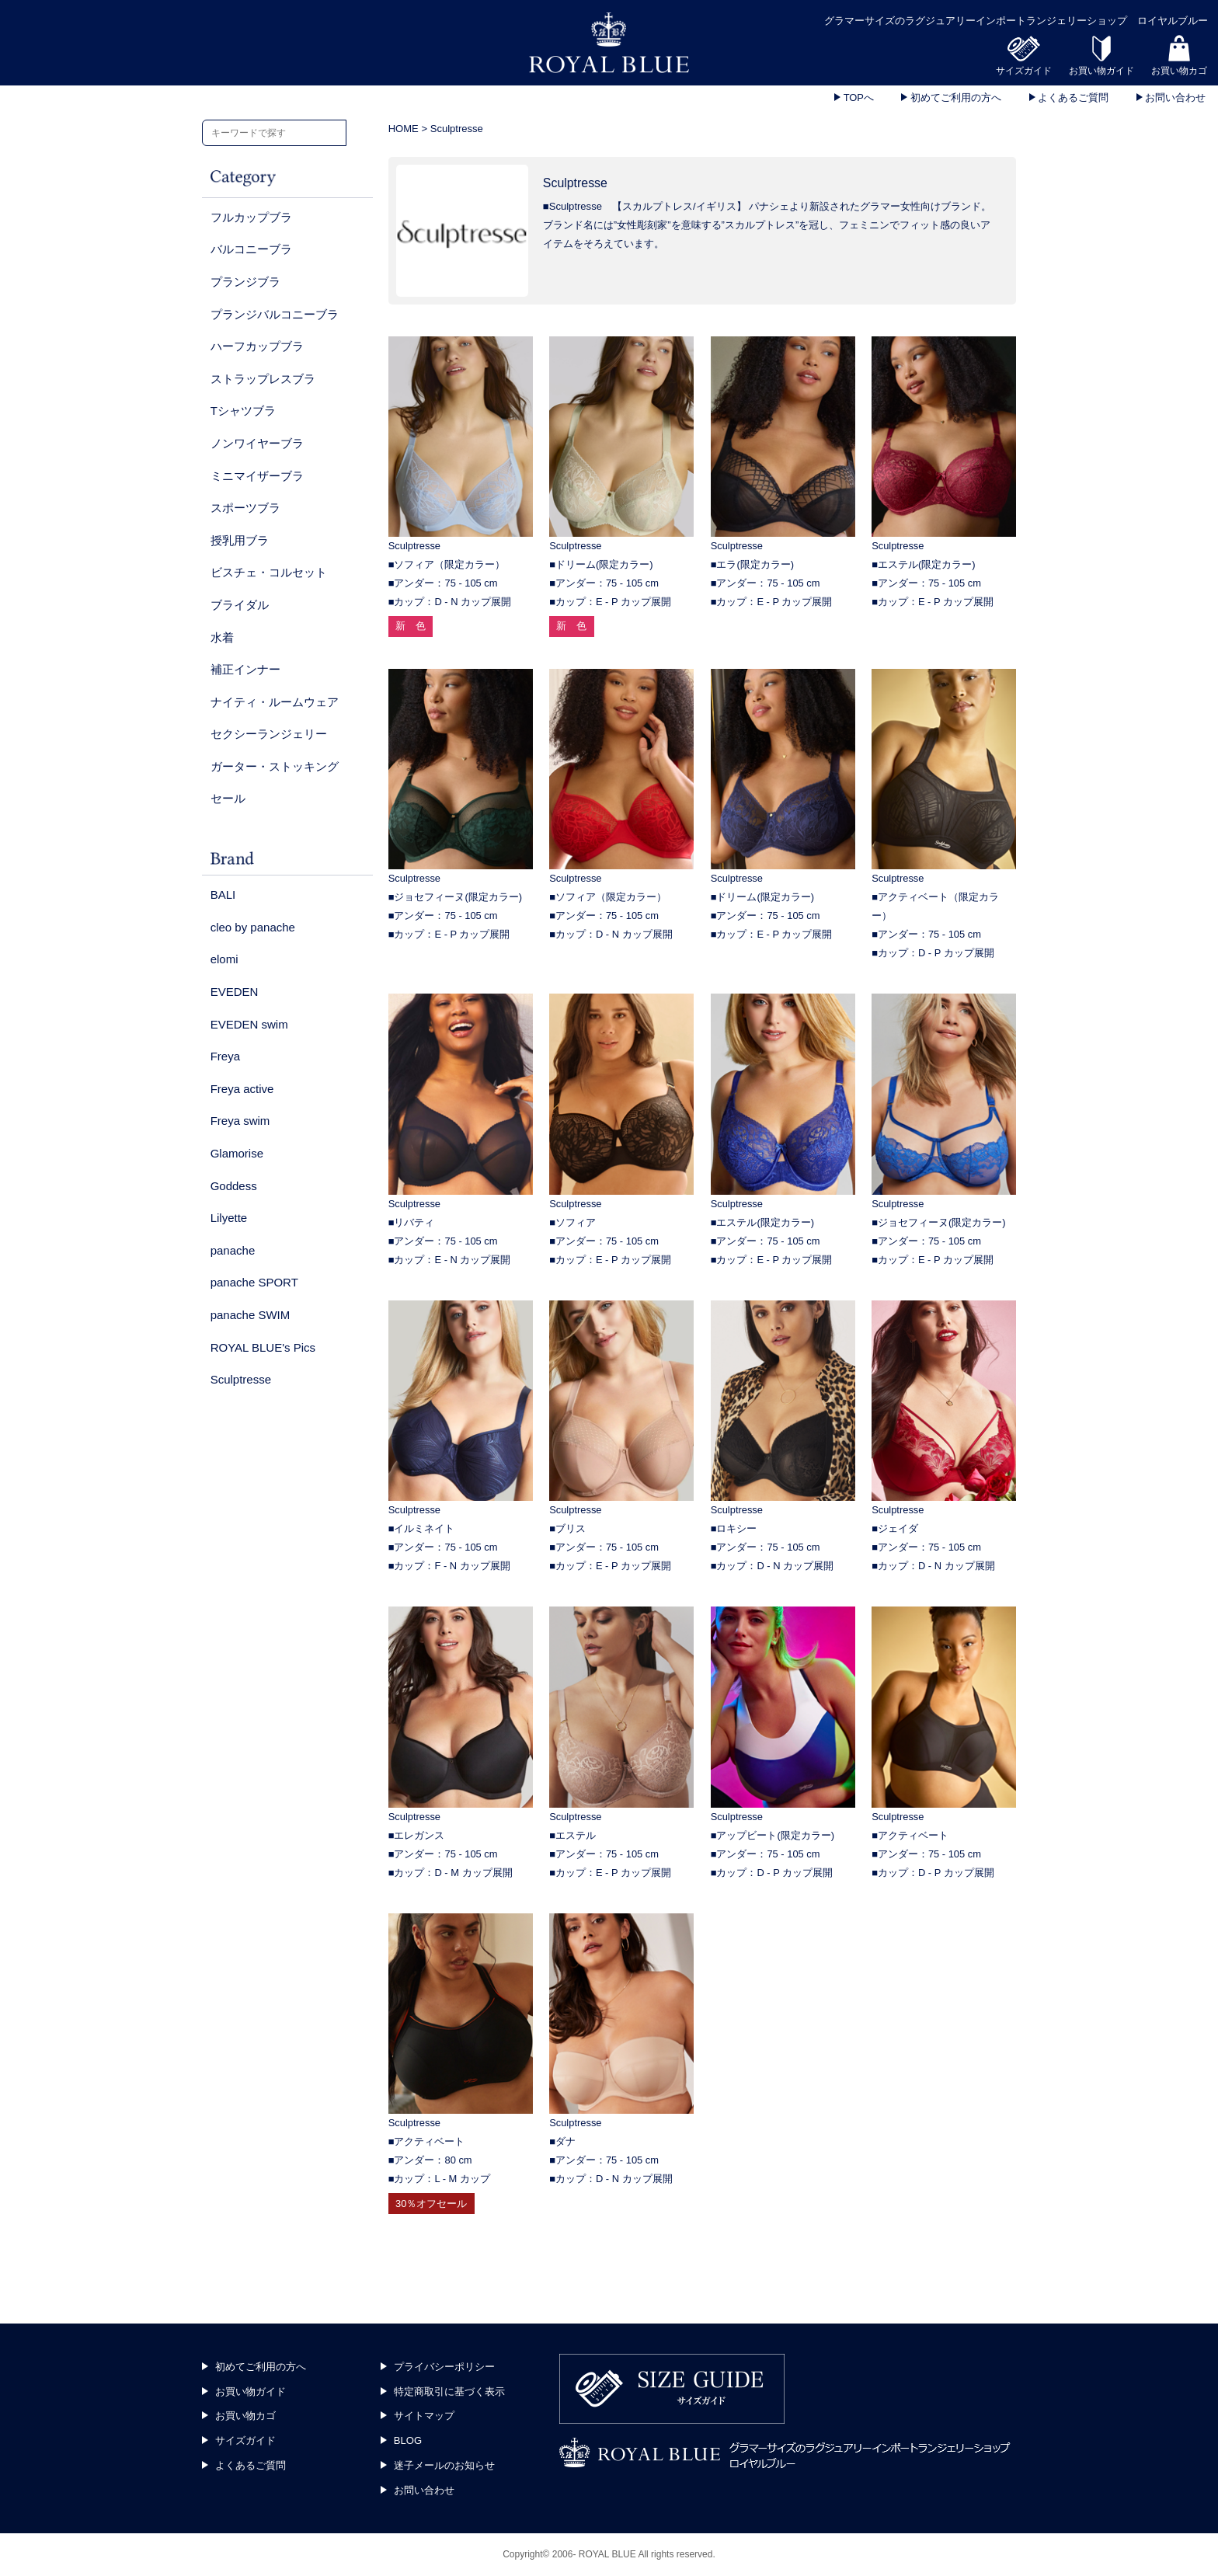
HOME (403, 128)
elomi (224, 959)
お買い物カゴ (245, 2415)
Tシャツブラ (243, 410)
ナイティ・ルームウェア (275, 701)
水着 (222, 637)
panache (233, 1250)
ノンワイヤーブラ (257, 443)
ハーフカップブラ (257, 346)
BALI (223, 894)
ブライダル (240, 604)
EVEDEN (235, 991)
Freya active (242, 1088)
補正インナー (245, 669)
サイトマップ (424, 2415)
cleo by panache (253, 927)
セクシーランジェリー (269, 733)
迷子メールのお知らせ (444, 2465)
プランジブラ (245, 281)
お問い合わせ (1174, 97)
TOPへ (857, 97)
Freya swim (240, 1120)
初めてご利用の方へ (954, 97)
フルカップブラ (251, 217)
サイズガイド (245, 2440)
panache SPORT (254, 1282)
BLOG (408, 2440)
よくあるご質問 (1072, 97)
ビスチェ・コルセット (269, 572)
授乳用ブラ (240, 540)
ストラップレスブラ (263, 378)
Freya (225, 1056)
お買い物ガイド (250, 2391)
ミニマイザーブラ (257, 475)
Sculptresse (241, 1379)
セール (228, 798)
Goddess (234, 1185)
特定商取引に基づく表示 (449, 2391)
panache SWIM (251, 1314)
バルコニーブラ (251, 249)
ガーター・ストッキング (275, 766)
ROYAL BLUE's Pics (263, 1347)
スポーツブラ (245, 507)
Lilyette (229, 1217)
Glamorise (237, 1153)
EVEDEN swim (249, 1024)
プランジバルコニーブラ (275, 314)
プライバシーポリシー (444, 2366)
